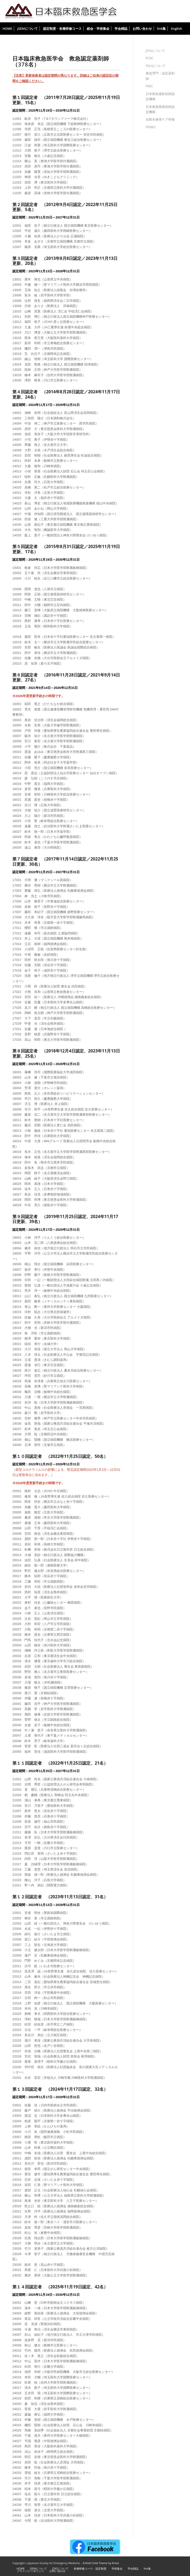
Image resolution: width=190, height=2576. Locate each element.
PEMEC (151, 127)
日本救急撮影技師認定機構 (160, 96)
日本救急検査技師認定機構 (160, 109)
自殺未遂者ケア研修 (160, 119)
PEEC (149, 86)
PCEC (149, 58)
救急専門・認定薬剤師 (160, 76)
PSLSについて (156, 65)
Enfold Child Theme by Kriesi (101, 2563)
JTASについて (155, 50)
